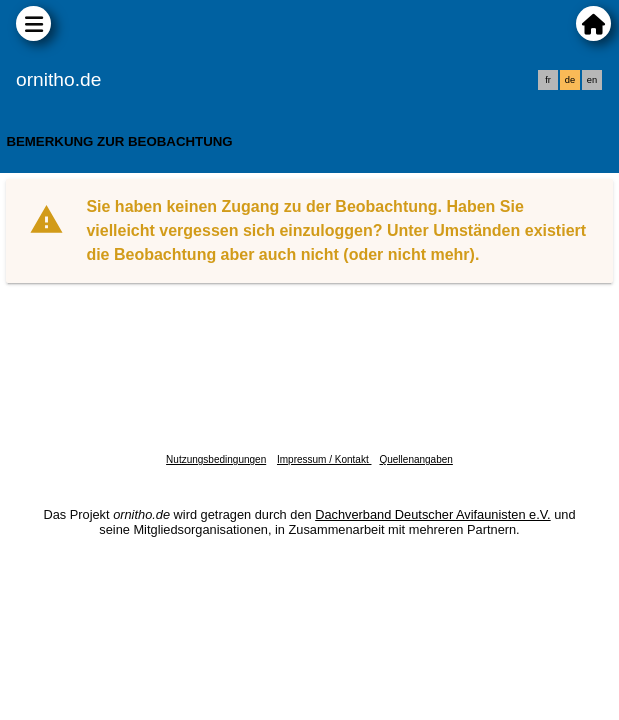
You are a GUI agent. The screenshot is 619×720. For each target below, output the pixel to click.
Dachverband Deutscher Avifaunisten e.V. (432, 514)
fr (548, 80)
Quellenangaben (415, 459)
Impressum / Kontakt (324, 459)
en (592, 80)
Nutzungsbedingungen (216, 459)
